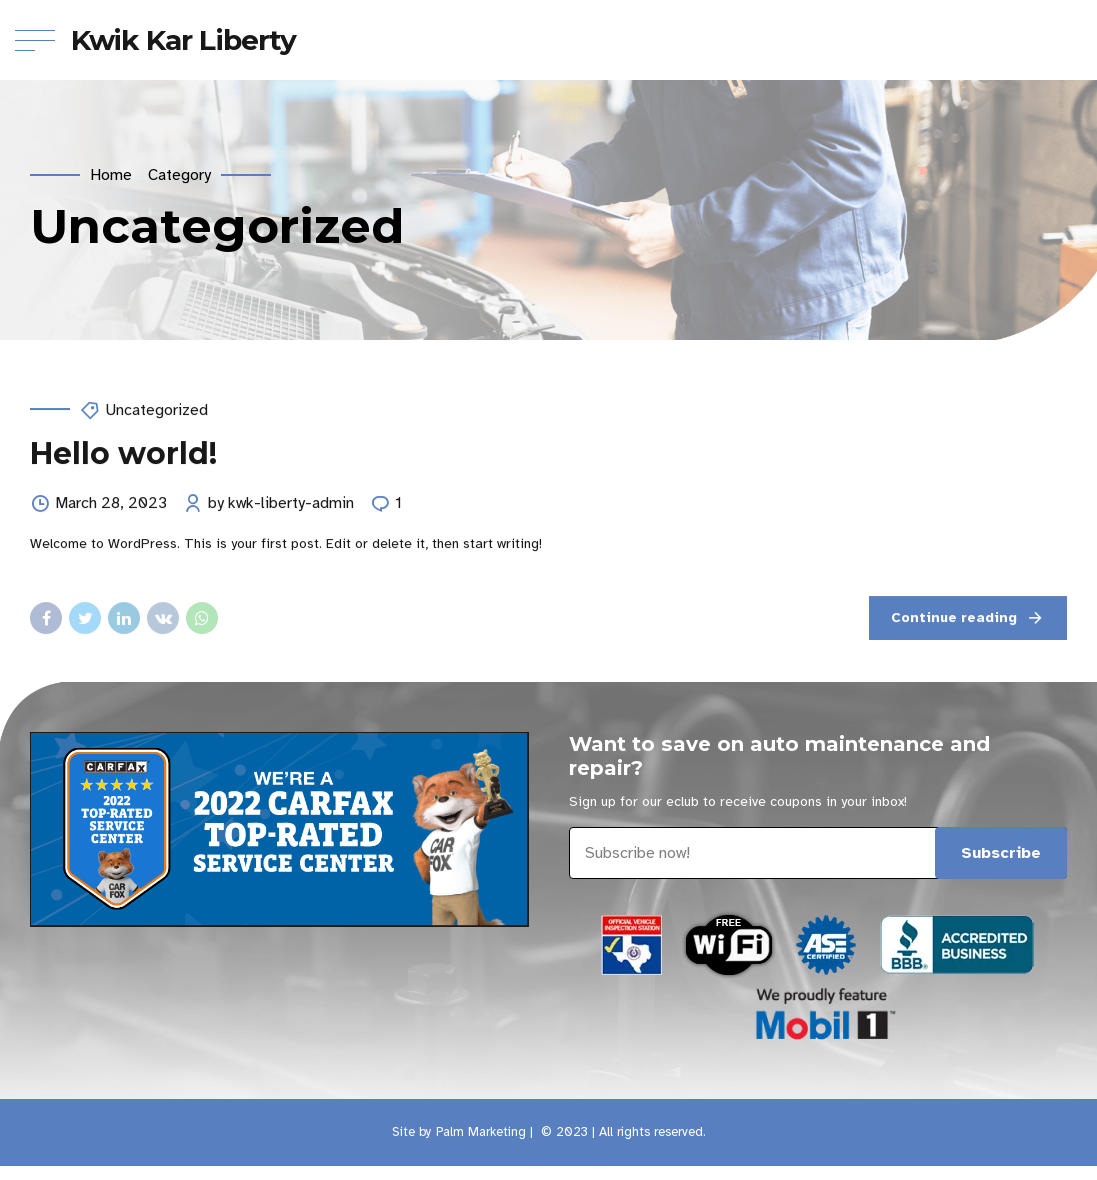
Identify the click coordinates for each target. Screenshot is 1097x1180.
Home (111, 175)
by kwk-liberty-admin (281, 504)
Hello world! (123, 453)
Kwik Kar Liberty (184, 40)
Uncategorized (156, 410)
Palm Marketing (481, 1132)
